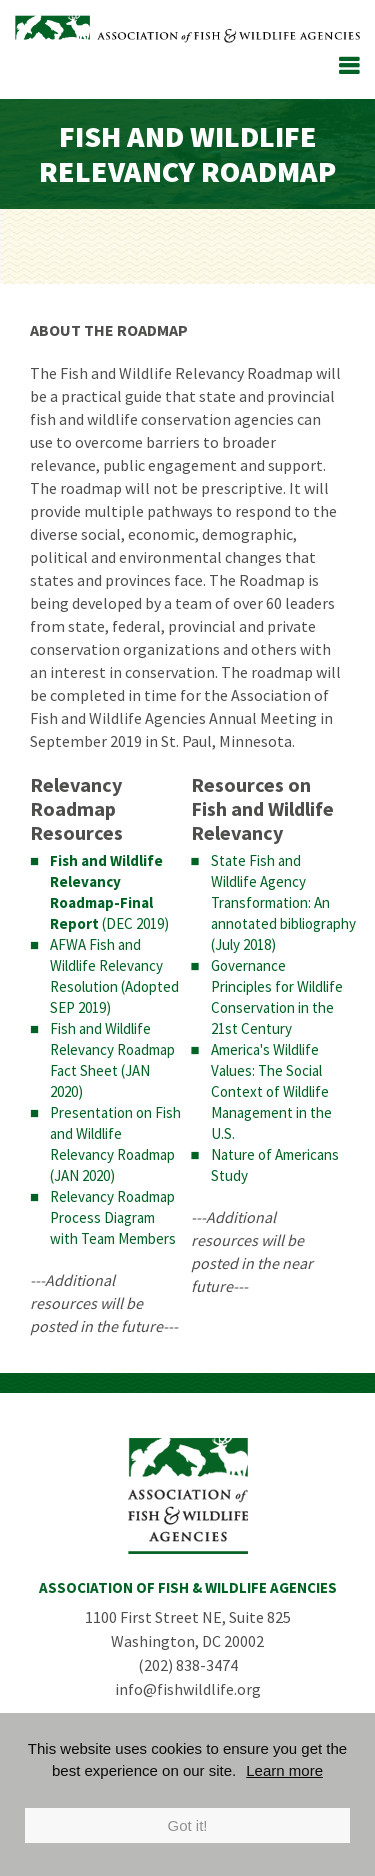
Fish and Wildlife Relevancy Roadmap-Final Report (106, 892)
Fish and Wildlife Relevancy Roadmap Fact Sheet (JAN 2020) (112, 1060)
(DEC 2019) (134, 923)
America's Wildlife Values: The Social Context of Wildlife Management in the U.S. (271, 1091)
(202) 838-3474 (188, 1665)
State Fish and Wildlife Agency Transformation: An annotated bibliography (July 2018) (283, 902)
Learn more (284, 1770)
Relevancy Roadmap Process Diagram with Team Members (113, 1217)
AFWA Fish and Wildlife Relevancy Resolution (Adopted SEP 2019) (114, 976)
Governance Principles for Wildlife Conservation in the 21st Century (277, 997)
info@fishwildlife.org (188, 1689)
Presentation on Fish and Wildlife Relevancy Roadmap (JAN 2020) (115, 1144)
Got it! (187, 1825)
